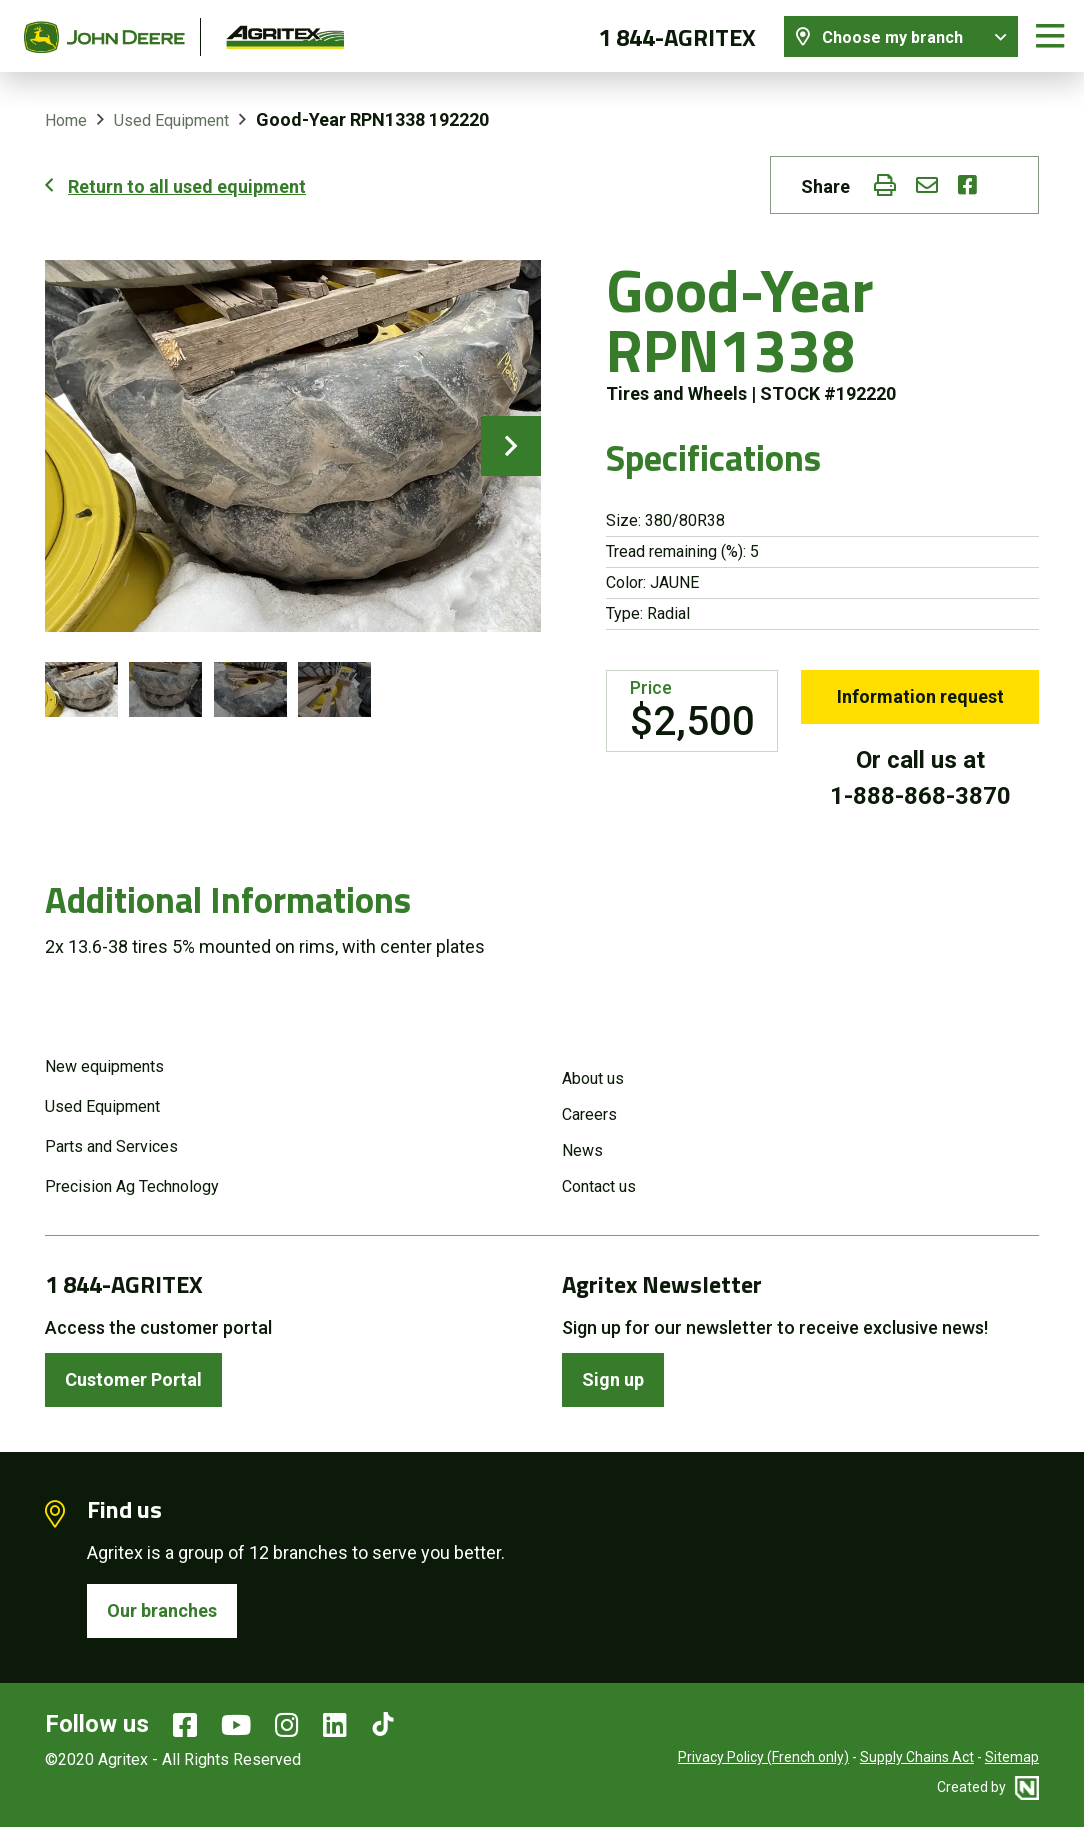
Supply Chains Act (917, 1757)
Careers (589, 1114)
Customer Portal (133, 1379)
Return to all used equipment (187, 186)
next (511, 446)
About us (593, 1078)
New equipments (104, 1066)
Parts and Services (111, 1146)
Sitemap (1012, 1757)
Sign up (613, 1379)
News (582, 1150)
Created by (988, 1787)
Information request (920, 696)
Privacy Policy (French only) (763, 1757)
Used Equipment (171, 120)
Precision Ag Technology (132, 1186)
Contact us (599, 1186)
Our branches (162, 1610)
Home (66, 120)
